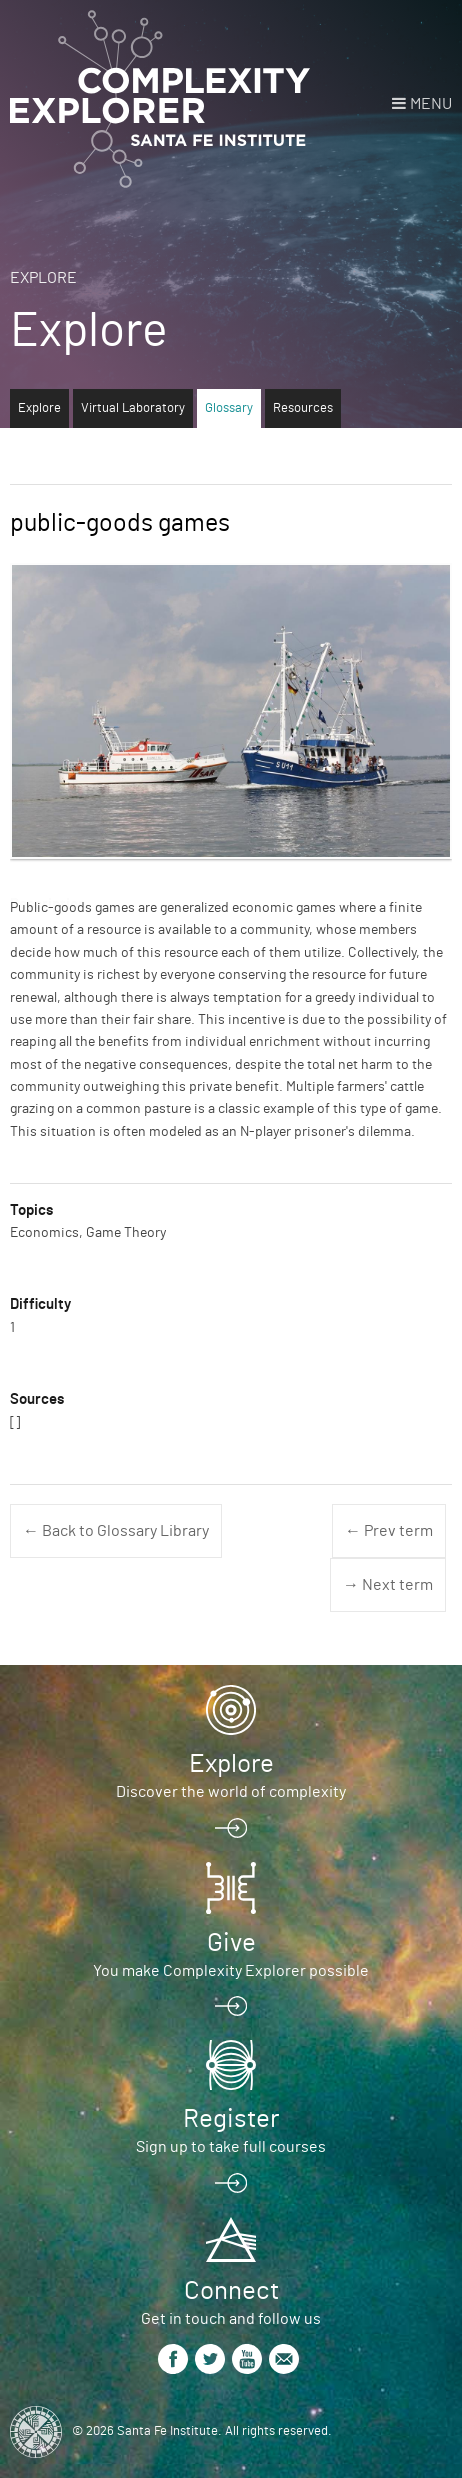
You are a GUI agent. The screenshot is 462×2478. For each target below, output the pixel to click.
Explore (43, 278)
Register (231, 2119)
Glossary (229, 408)
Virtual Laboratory (133, 408)
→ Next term (388, 1585)
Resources (303, 408)
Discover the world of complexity (231, 1792)
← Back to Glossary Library (116, 1531)
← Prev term (389, 1531)
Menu (431, 104)
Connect (231, 2291)
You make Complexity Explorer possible (231, 1971)
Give (231, 1943)
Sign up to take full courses (231, 2147)
